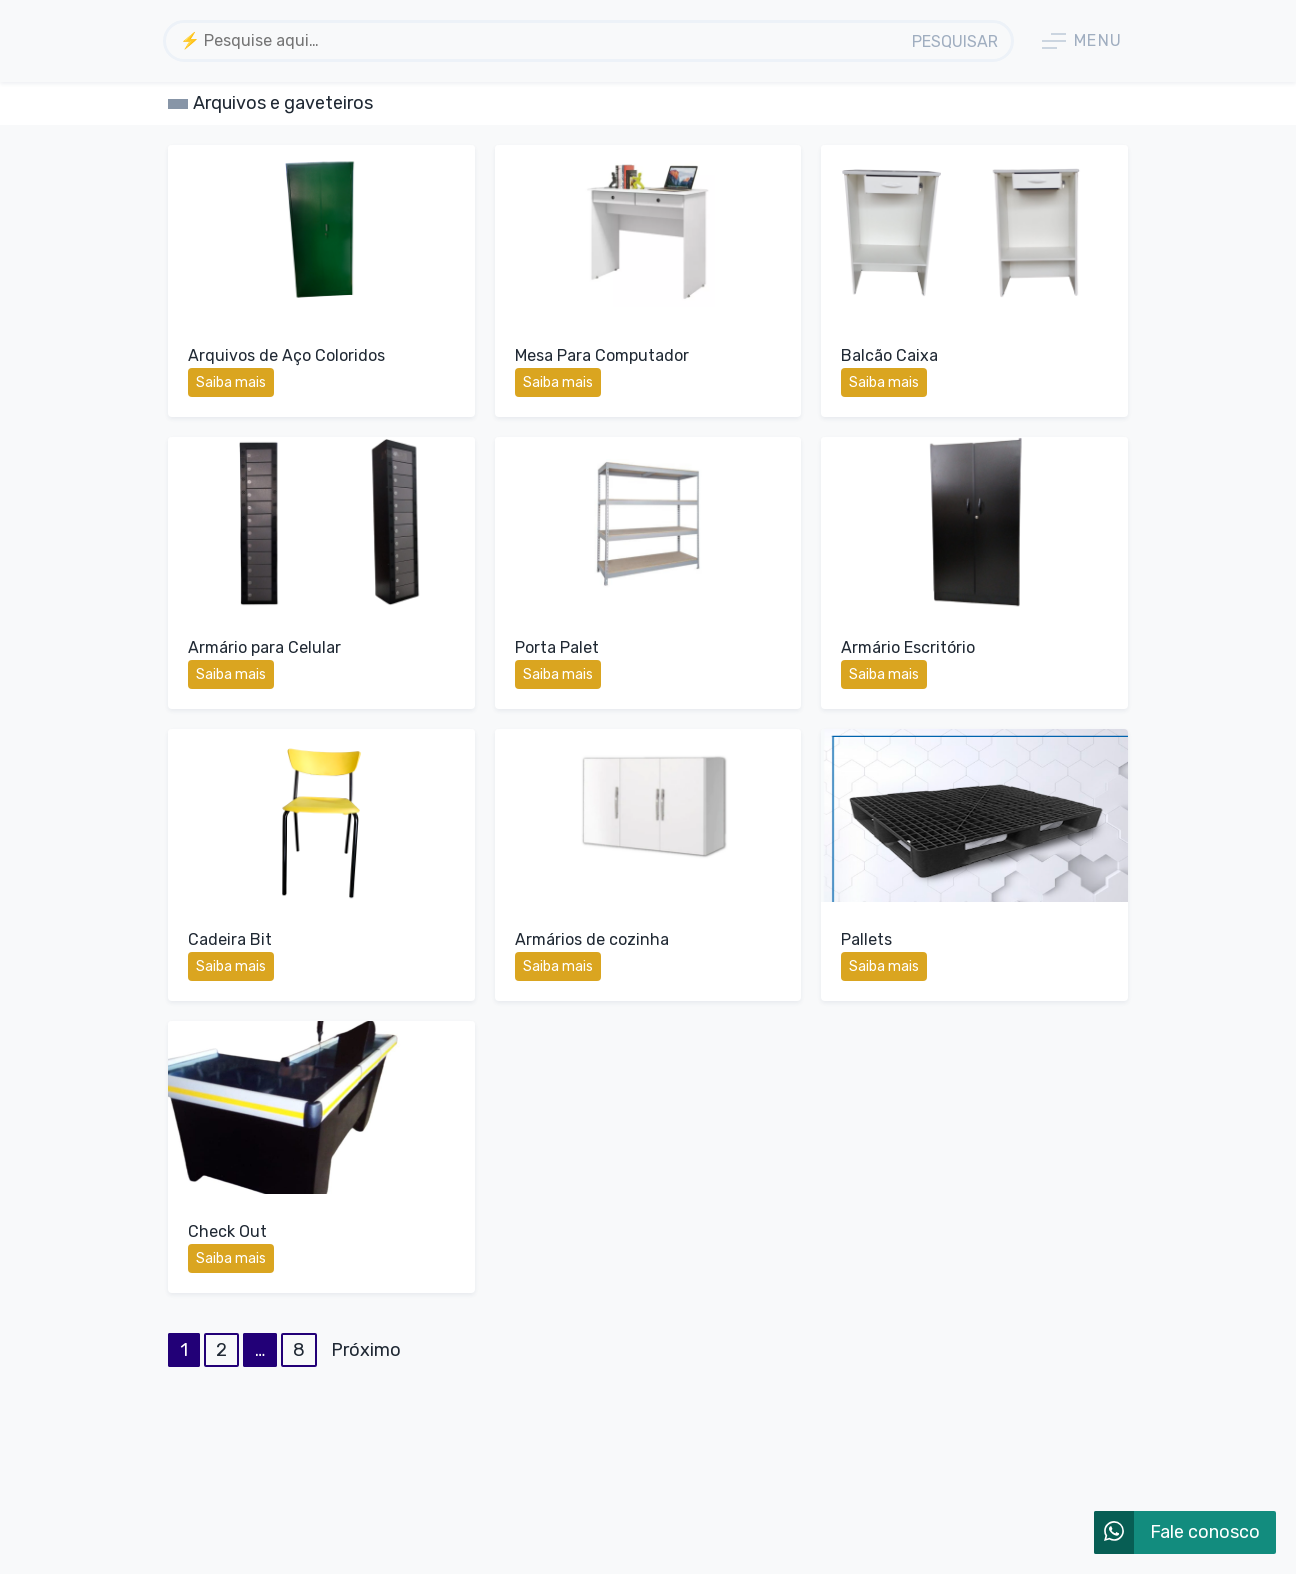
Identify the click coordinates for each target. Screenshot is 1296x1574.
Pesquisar (955, 41)
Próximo (366, 1350)
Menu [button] (1082, 41)
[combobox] (533, 41)
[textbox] (533, 40)
